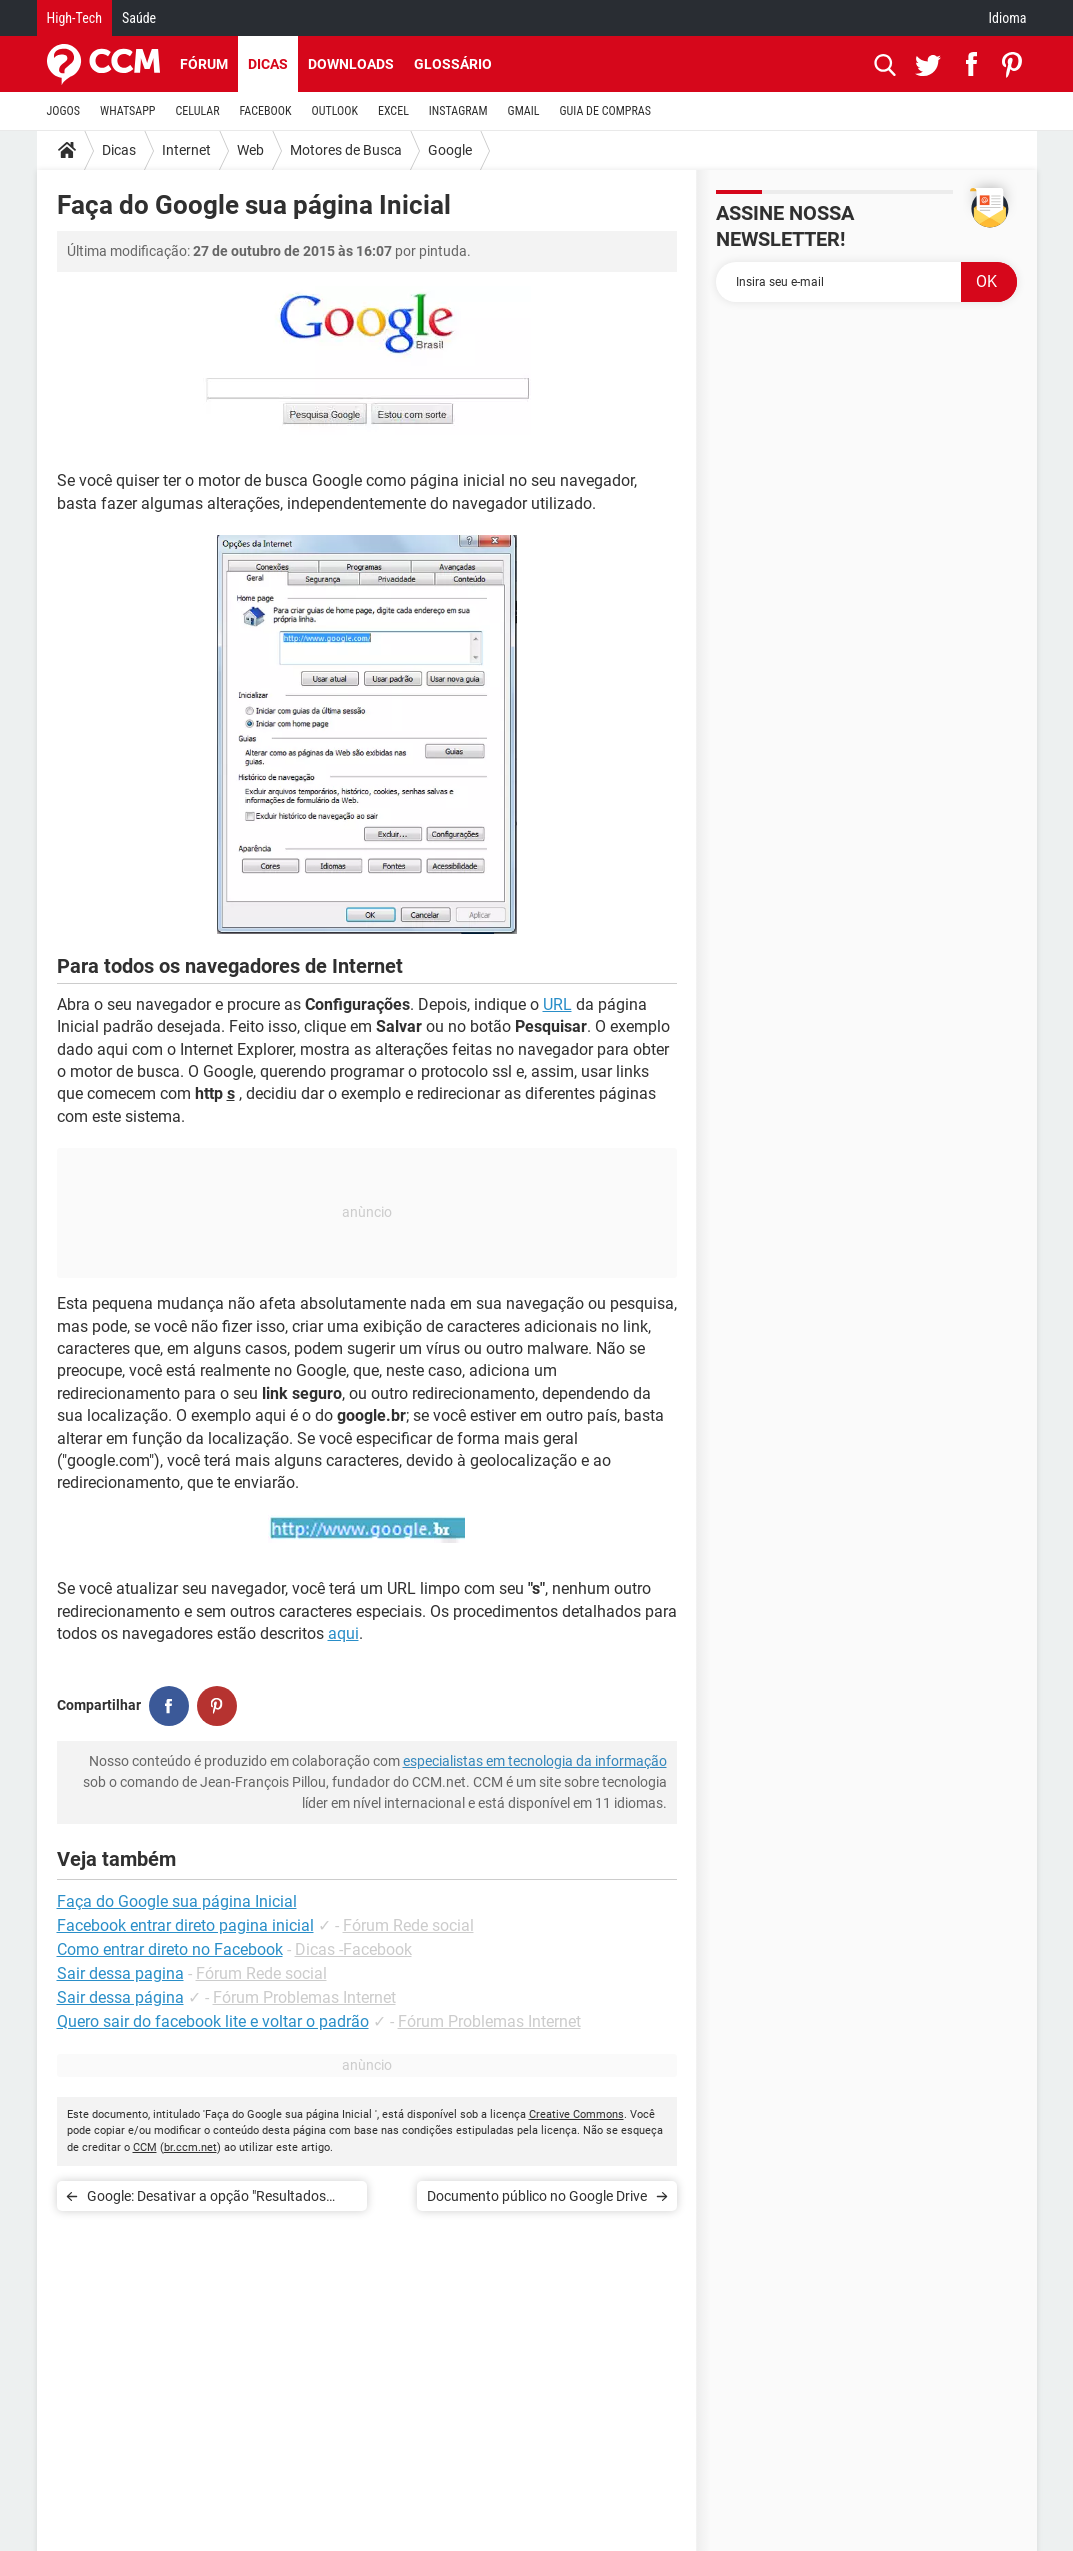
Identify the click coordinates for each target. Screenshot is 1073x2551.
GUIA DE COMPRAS (605, 111)
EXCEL (393, 111)
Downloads (351, 64)
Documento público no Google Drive (537, 2196)
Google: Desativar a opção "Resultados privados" (206, 2199)
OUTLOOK (334, 111)
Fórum (204, 64)
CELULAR (198, 111)
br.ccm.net (190, 2147)
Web (250, 150)
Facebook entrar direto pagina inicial (185, 1925)
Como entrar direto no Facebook (170, 1949)
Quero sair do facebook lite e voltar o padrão (213, 2021)
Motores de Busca (346, 150)
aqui (343, 1633)
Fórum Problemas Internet (304, 1997)
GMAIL (524, 111)
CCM (145, 2147)
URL (557, 1004)
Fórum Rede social (408, 1925)
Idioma (1008, 18)
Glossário (453, 64)
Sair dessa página (120, 1997)
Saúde (139, 18)
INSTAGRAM (458, 111)
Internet (186, 150)
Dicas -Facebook (353, 1949)
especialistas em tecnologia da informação (535, 1761)
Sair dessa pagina (120, 1973)
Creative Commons (576, 2114)
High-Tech (74, 18)
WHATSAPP (127, 111)
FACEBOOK (266, 111)
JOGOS (64, 111)
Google (450, 150)
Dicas (268, 64)
